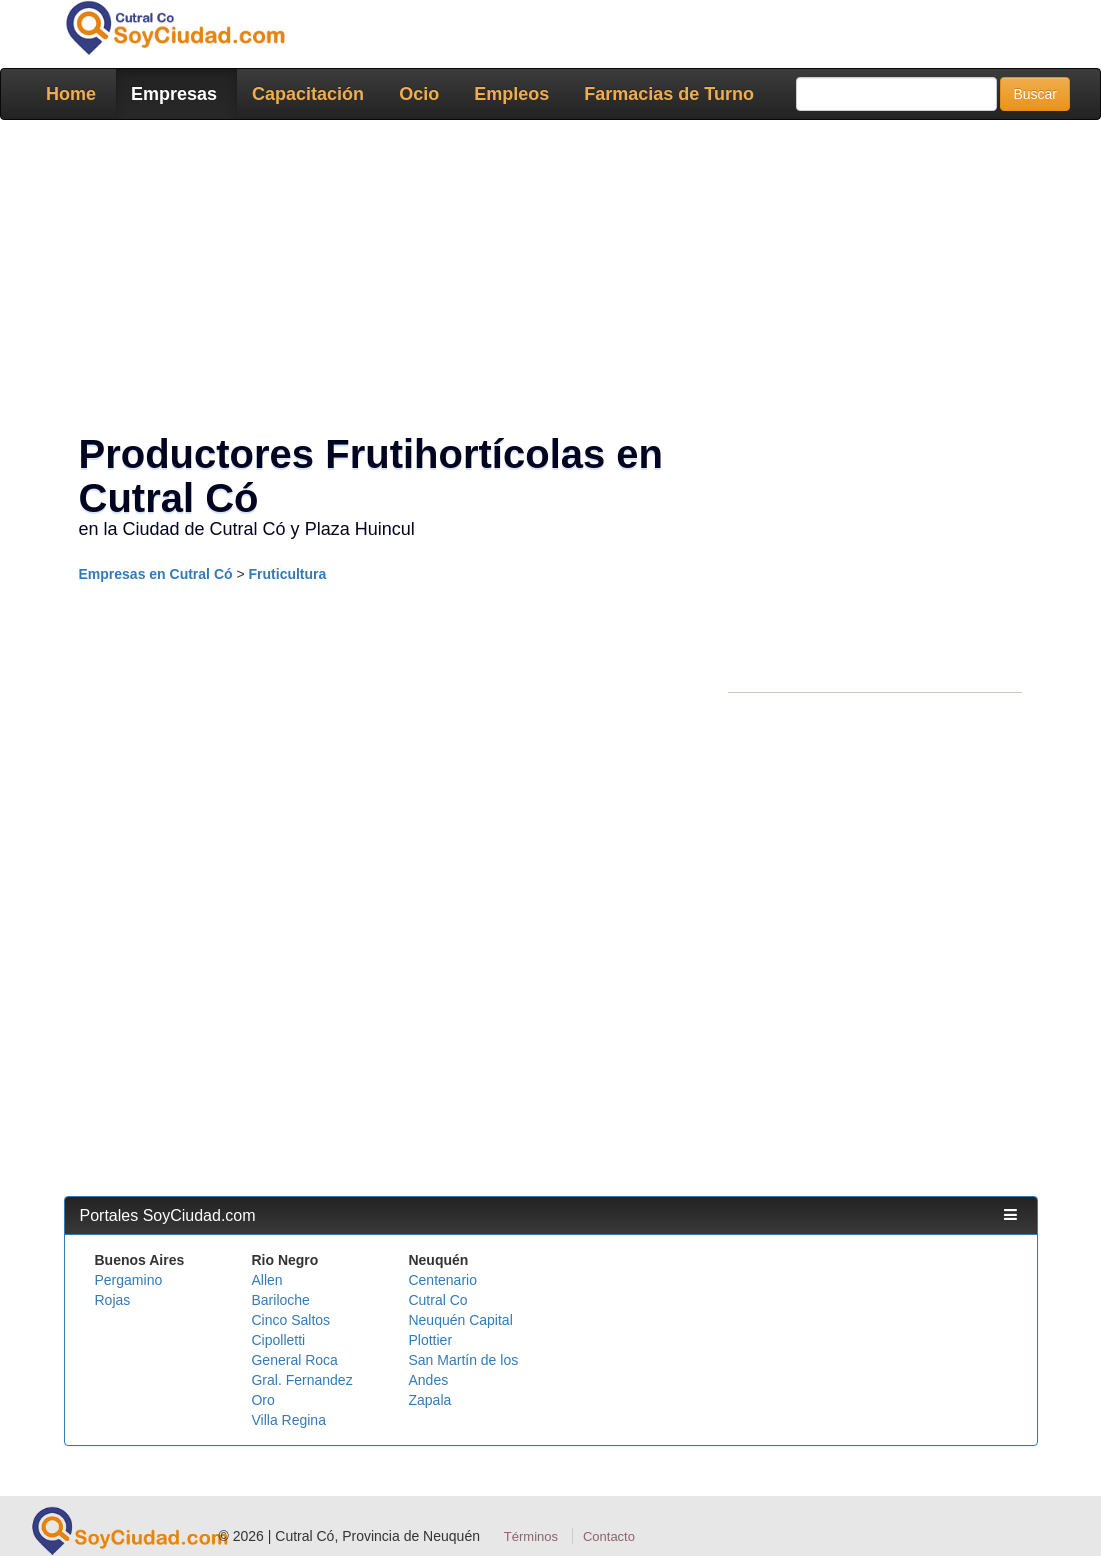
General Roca (294, 1360)
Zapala (429, 1400)
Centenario (442, 1280)
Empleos (511, 94)
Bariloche (280, 1300)
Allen (266, 1280)
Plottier (430, 1340)
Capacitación (308, 94)
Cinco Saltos (290, 1320)
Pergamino (129, 1280)
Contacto (609, 1536)
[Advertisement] (551, 280)
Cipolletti (278, 1340)
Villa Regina (288, 1420)
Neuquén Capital (460, 1320)
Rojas (113, 1300)
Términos (531, 1536)
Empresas (174, 94)
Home (71, 94)
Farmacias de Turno (669, 94)
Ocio (419, 94)
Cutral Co (437, 1300)
